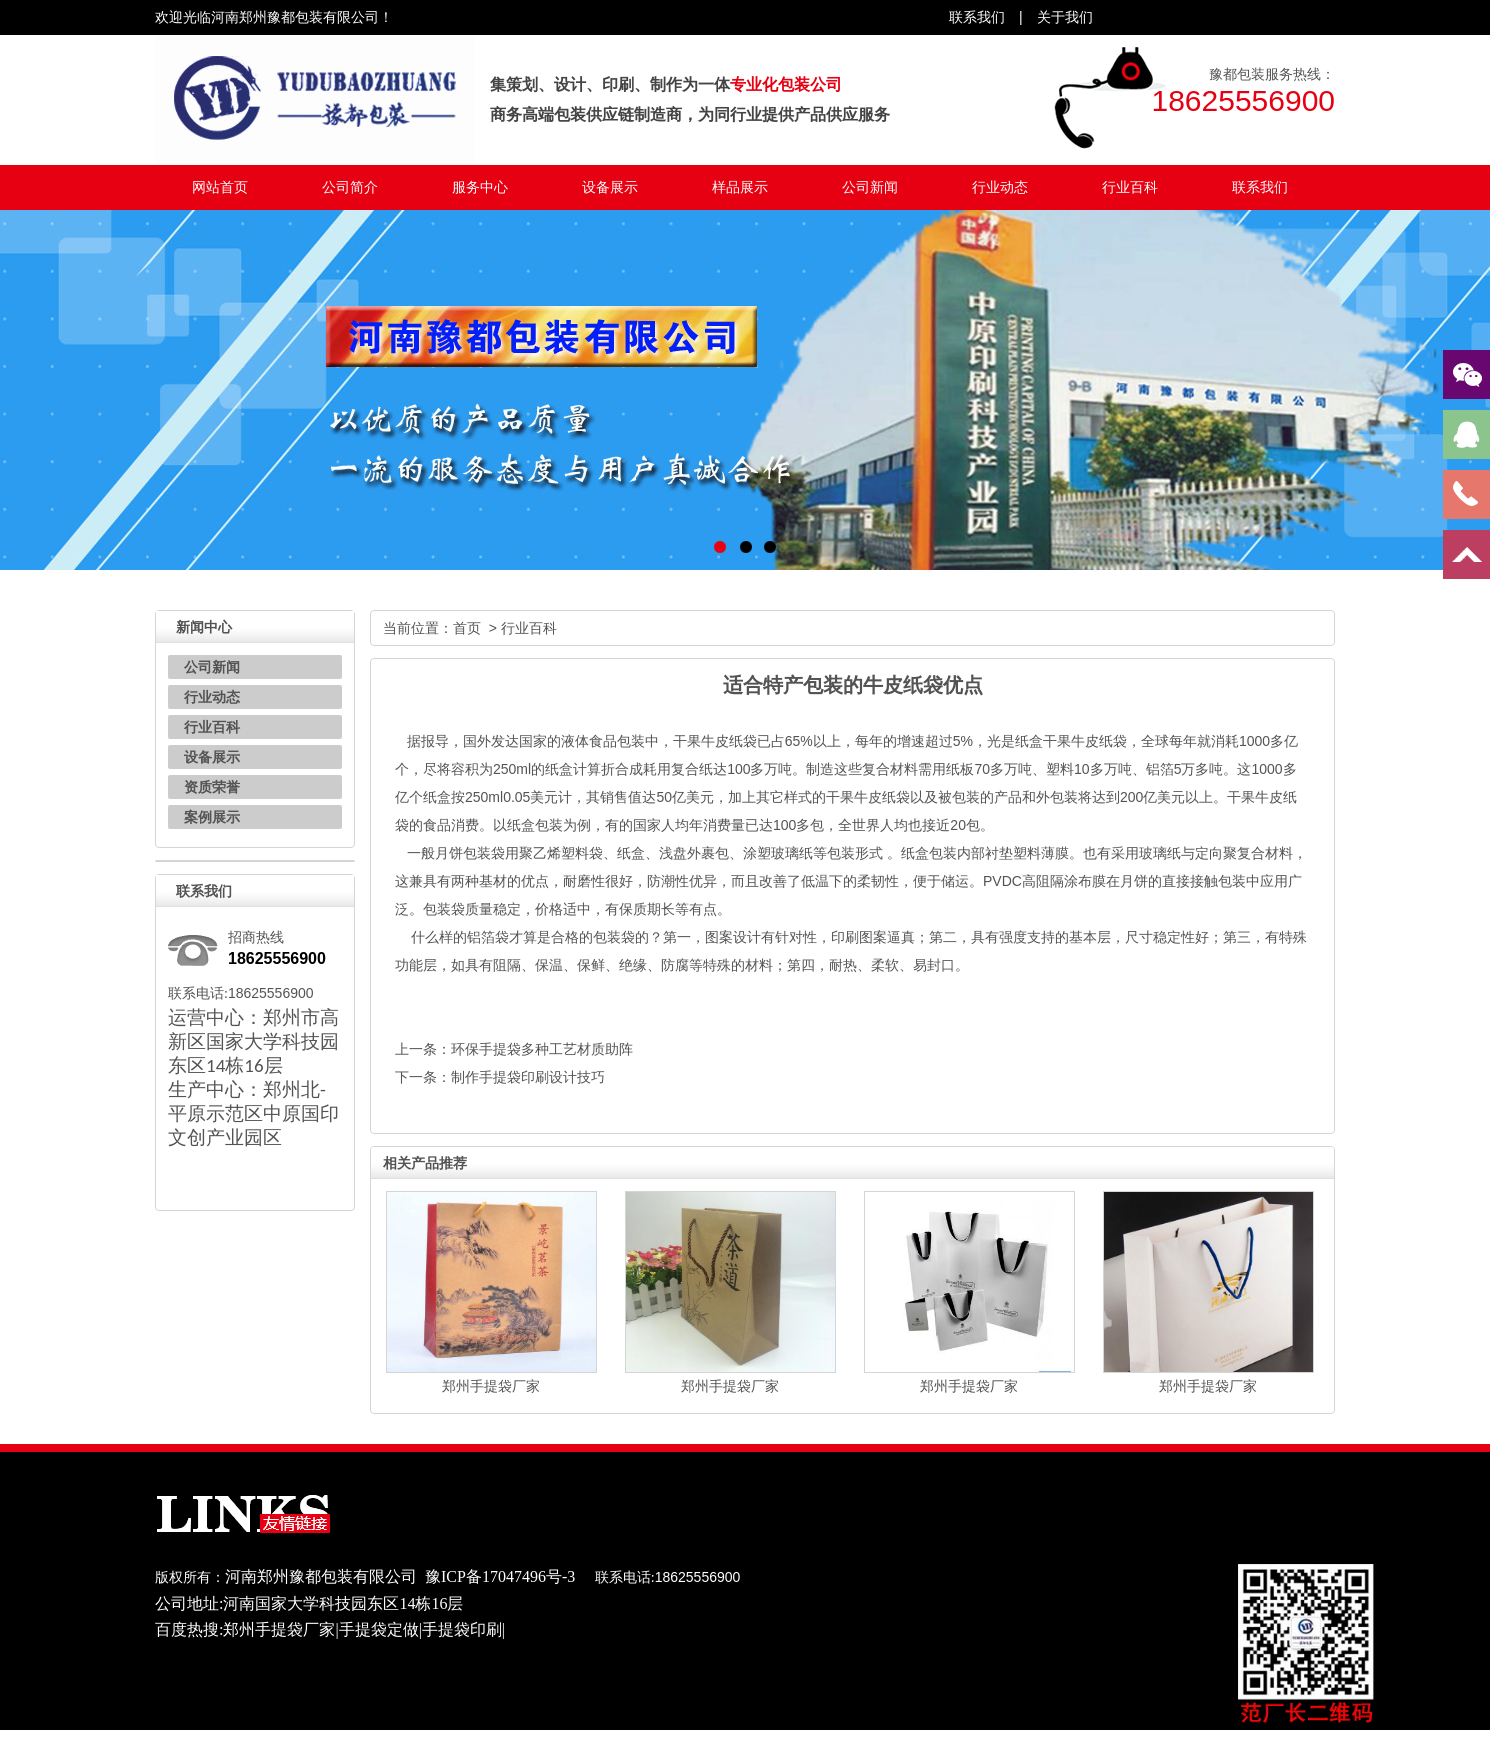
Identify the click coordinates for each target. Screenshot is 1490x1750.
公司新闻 (870, 187)
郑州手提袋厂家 (491, 1386)
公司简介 (350, 187)
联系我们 (1260, 187)
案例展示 (212, 817)
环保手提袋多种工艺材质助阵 (542, 1049)
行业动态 (1000, 187)
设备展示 (610, 187)
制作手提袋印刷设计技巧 (528, 1077)
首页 (467, 628)
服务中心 (480, 187)
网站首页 (220, 187)
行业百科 (1130, 187)
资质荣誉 (212, 787)
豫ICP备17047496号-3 (500, 1576)
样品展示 (740, 187)
